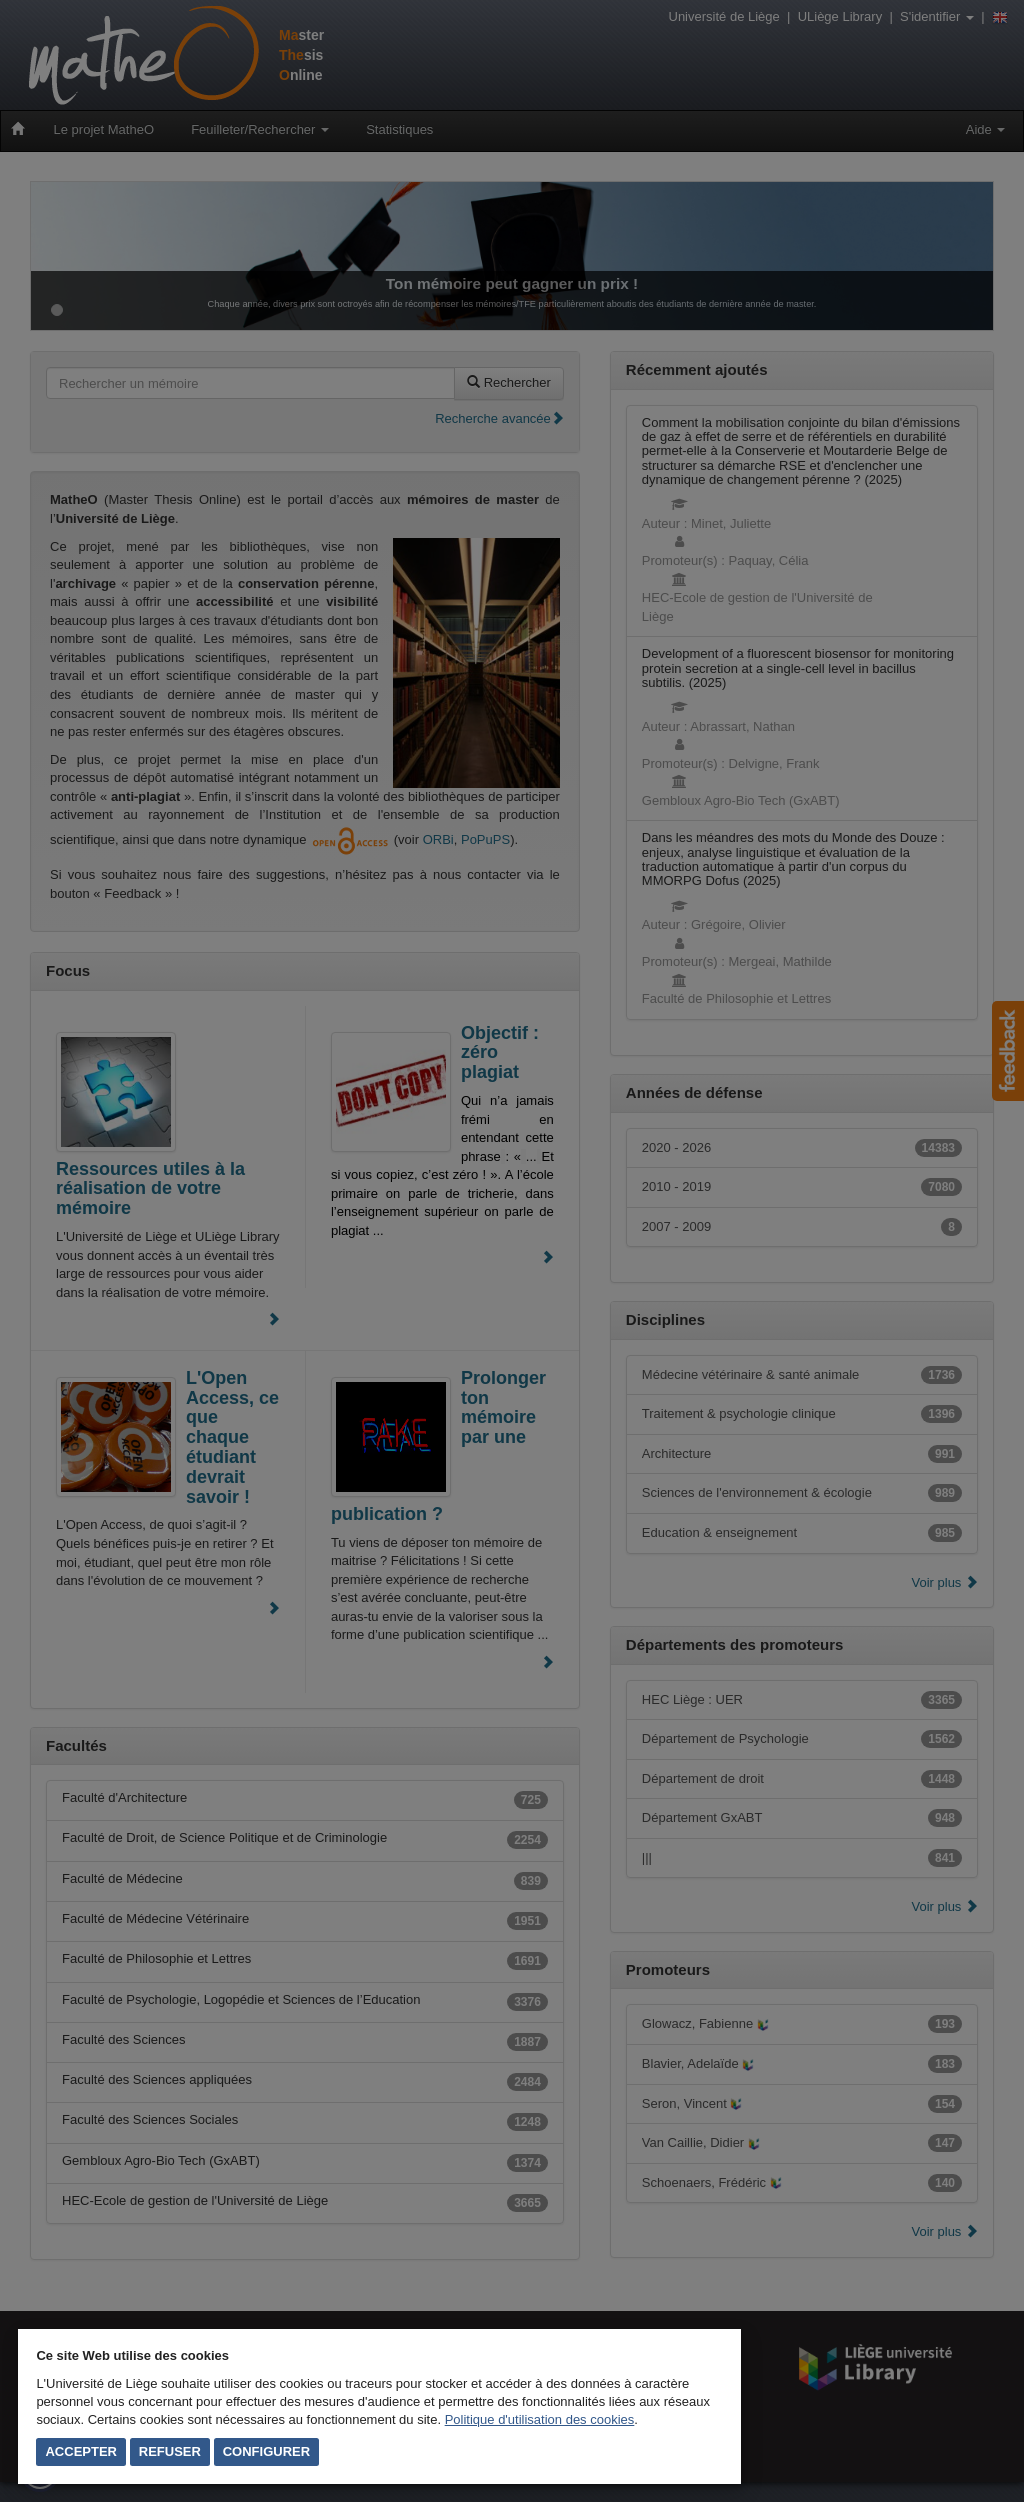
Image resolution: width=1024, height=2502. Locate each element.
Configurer (266, 2451)
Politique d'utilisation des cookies (540, 2419)
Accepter (81, 2451)
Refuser (170, 2451)
